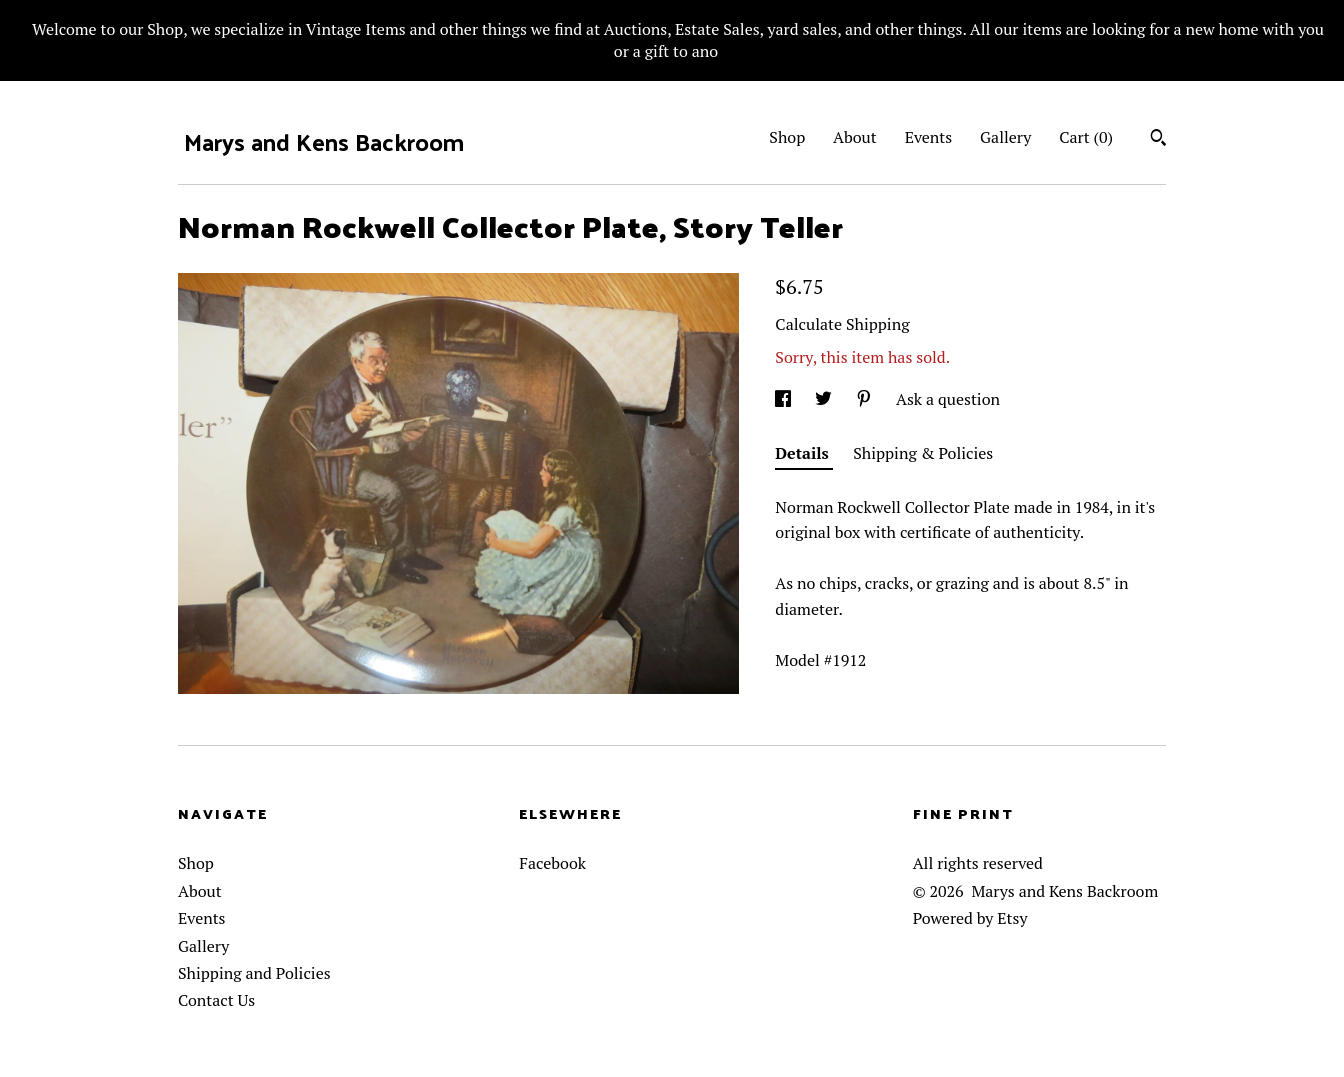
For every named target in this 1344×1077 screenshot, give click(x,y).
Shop (787, 137)
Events (929, 137)
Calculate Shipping (842, 324)
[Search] (1158, 140)
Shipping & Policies (923, 453)
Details (804, 453)
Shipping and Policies (254, 973)
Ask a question (948, 399)
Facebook (552, 863)
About (855, 137)
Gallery (1005, 137)
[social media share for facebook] (785, 399)
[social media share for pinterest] (866, 399)
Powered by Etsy (970, 918)
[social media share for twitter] (825, 399)
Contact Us (216, 1000)
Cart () (1086, 137)
